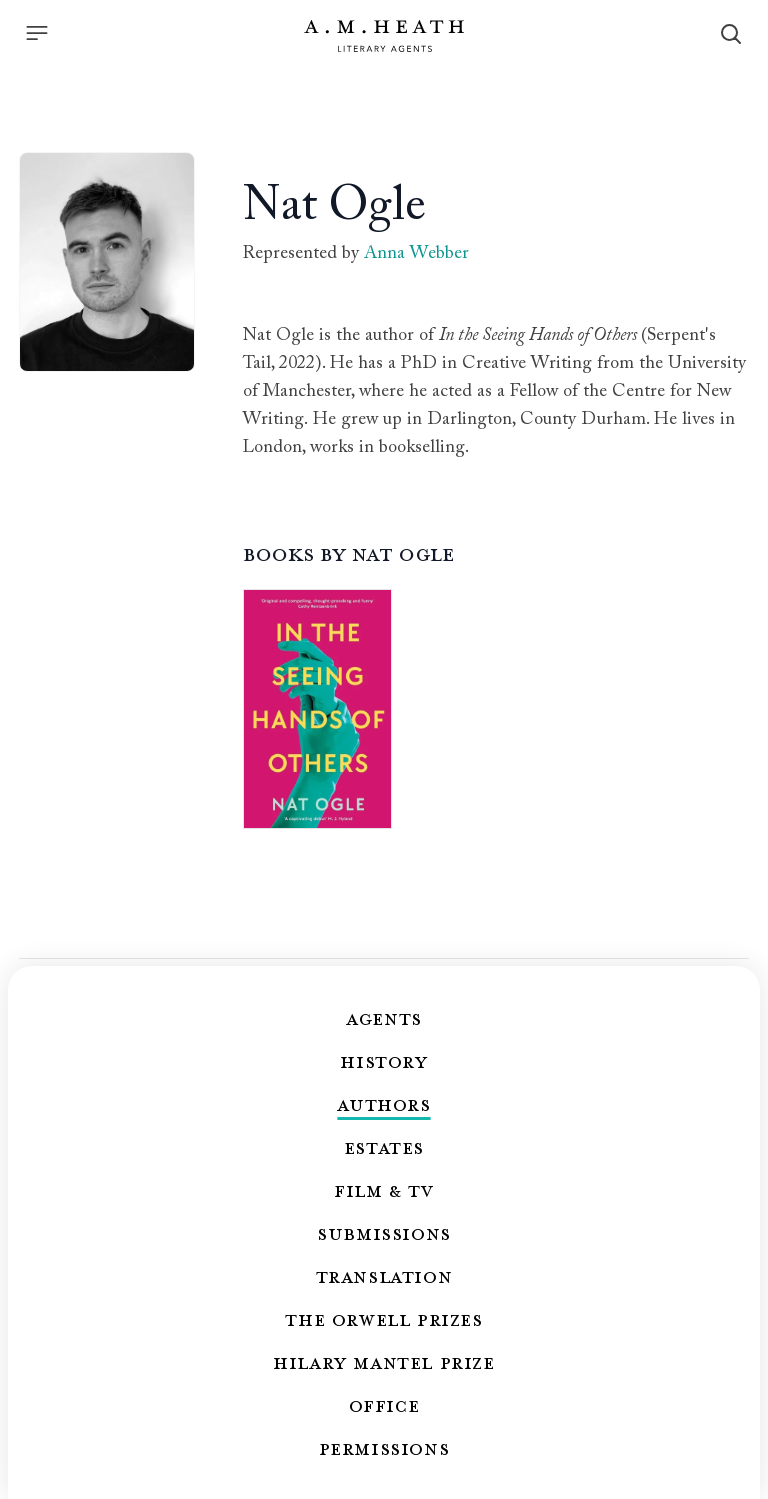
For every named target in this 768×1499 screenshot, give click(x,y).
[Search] (731, 34)
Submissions (384, 1233)
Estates (384, 1147)
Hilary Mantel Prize (383, 1362)
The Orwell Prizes (383, 1319)
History (383, 1061)
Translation (384, 1276)
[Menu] (37, 33)
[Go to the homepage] (384, 36)
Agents (384, 1018)
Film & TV (383, 1190)
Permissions (384, 1448)
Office (384, 1405)
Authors (383, 1104)
